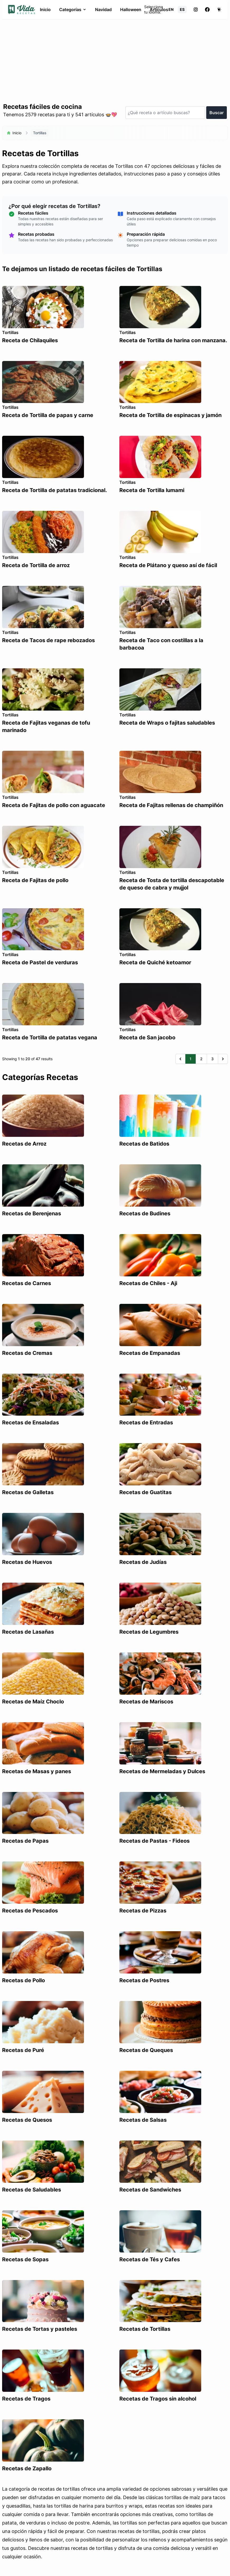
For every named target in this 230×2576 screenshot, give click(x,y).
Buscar (216, 112)
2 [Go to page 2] (201, 1059)
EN (170, 9)
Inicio (45, 9)
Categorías (73, 9)
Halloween (130, 9)
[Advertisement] (115, 59)
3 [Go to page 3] (212, 1059)
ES (182, 9)
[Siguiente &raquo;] (223, 1059)
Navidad (103, 9)
